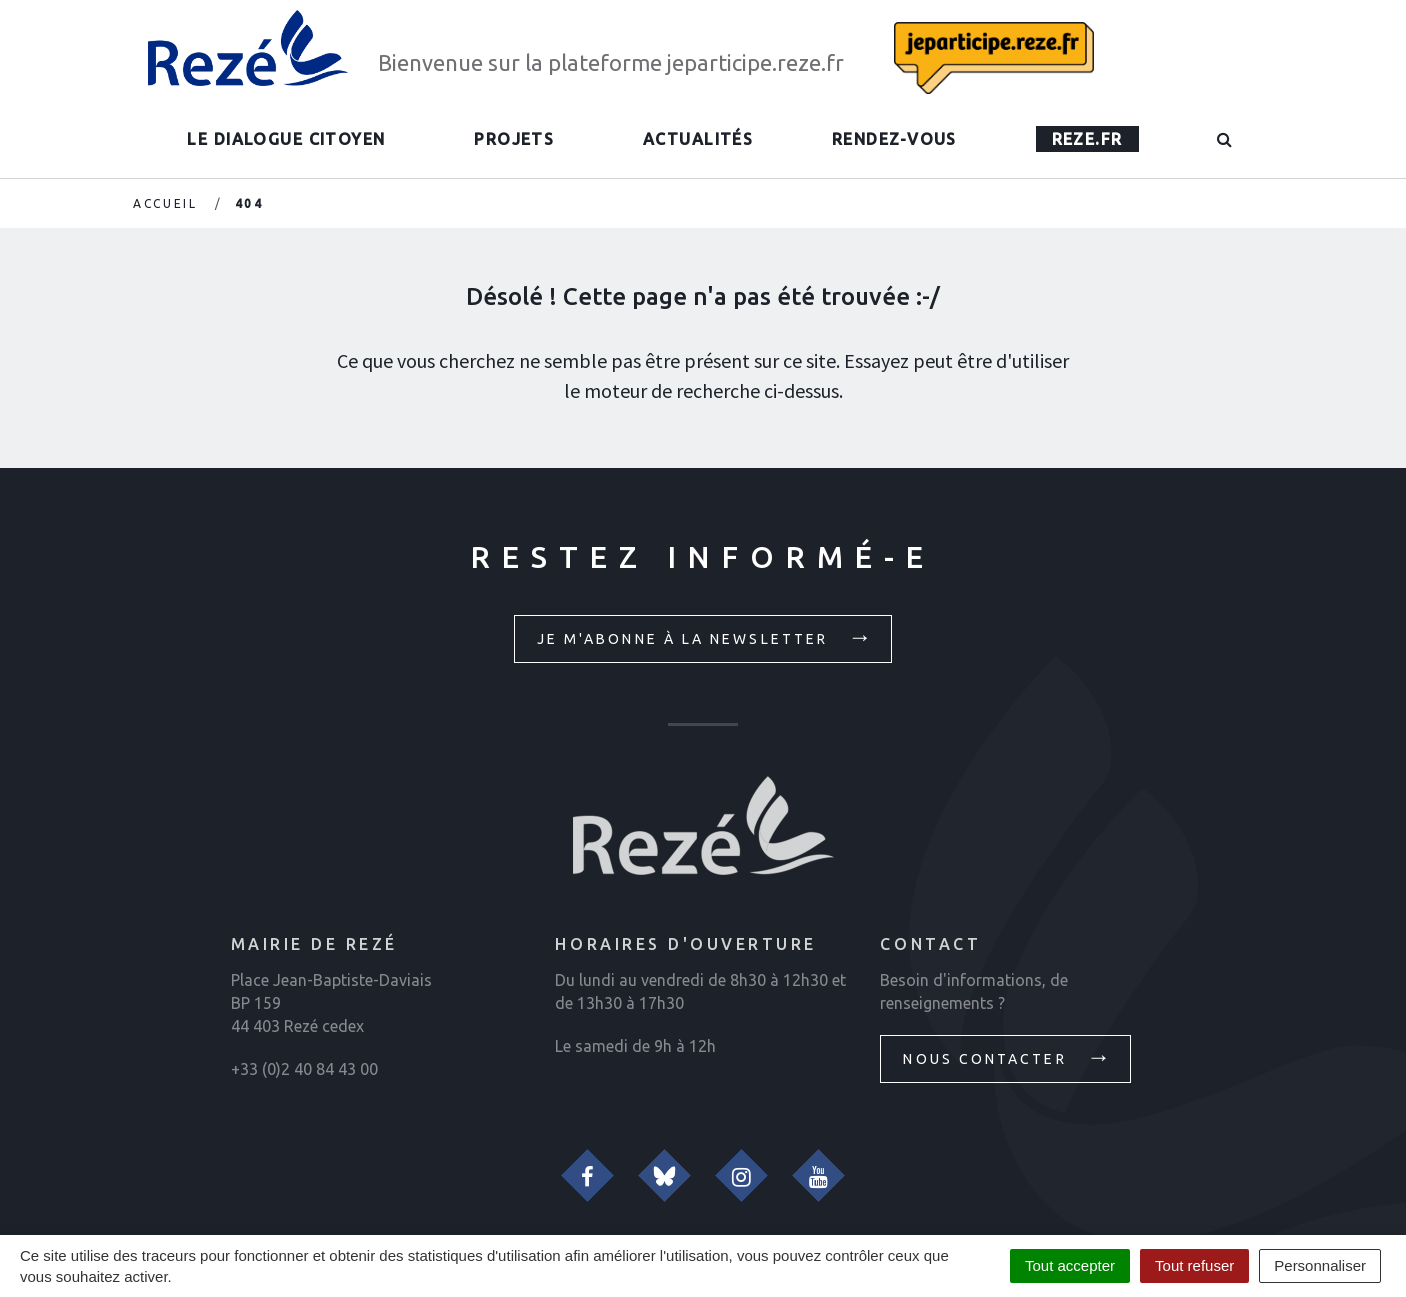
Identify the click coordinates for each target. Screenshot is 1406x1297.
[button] (1225, 139)
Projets (514, 139)
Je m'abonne (705, 637)
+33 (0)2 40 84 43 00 (304, 1069)
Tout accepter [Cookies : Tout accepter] (1070, 1265)
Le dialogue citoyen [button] (286, 139)
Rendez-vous (894, 139)
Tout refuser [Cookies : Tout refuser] (1194, 1265)
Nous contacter (1007, 1057)
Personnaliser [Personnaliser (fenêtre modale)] (1320, 1265)
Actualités (698, 139)
